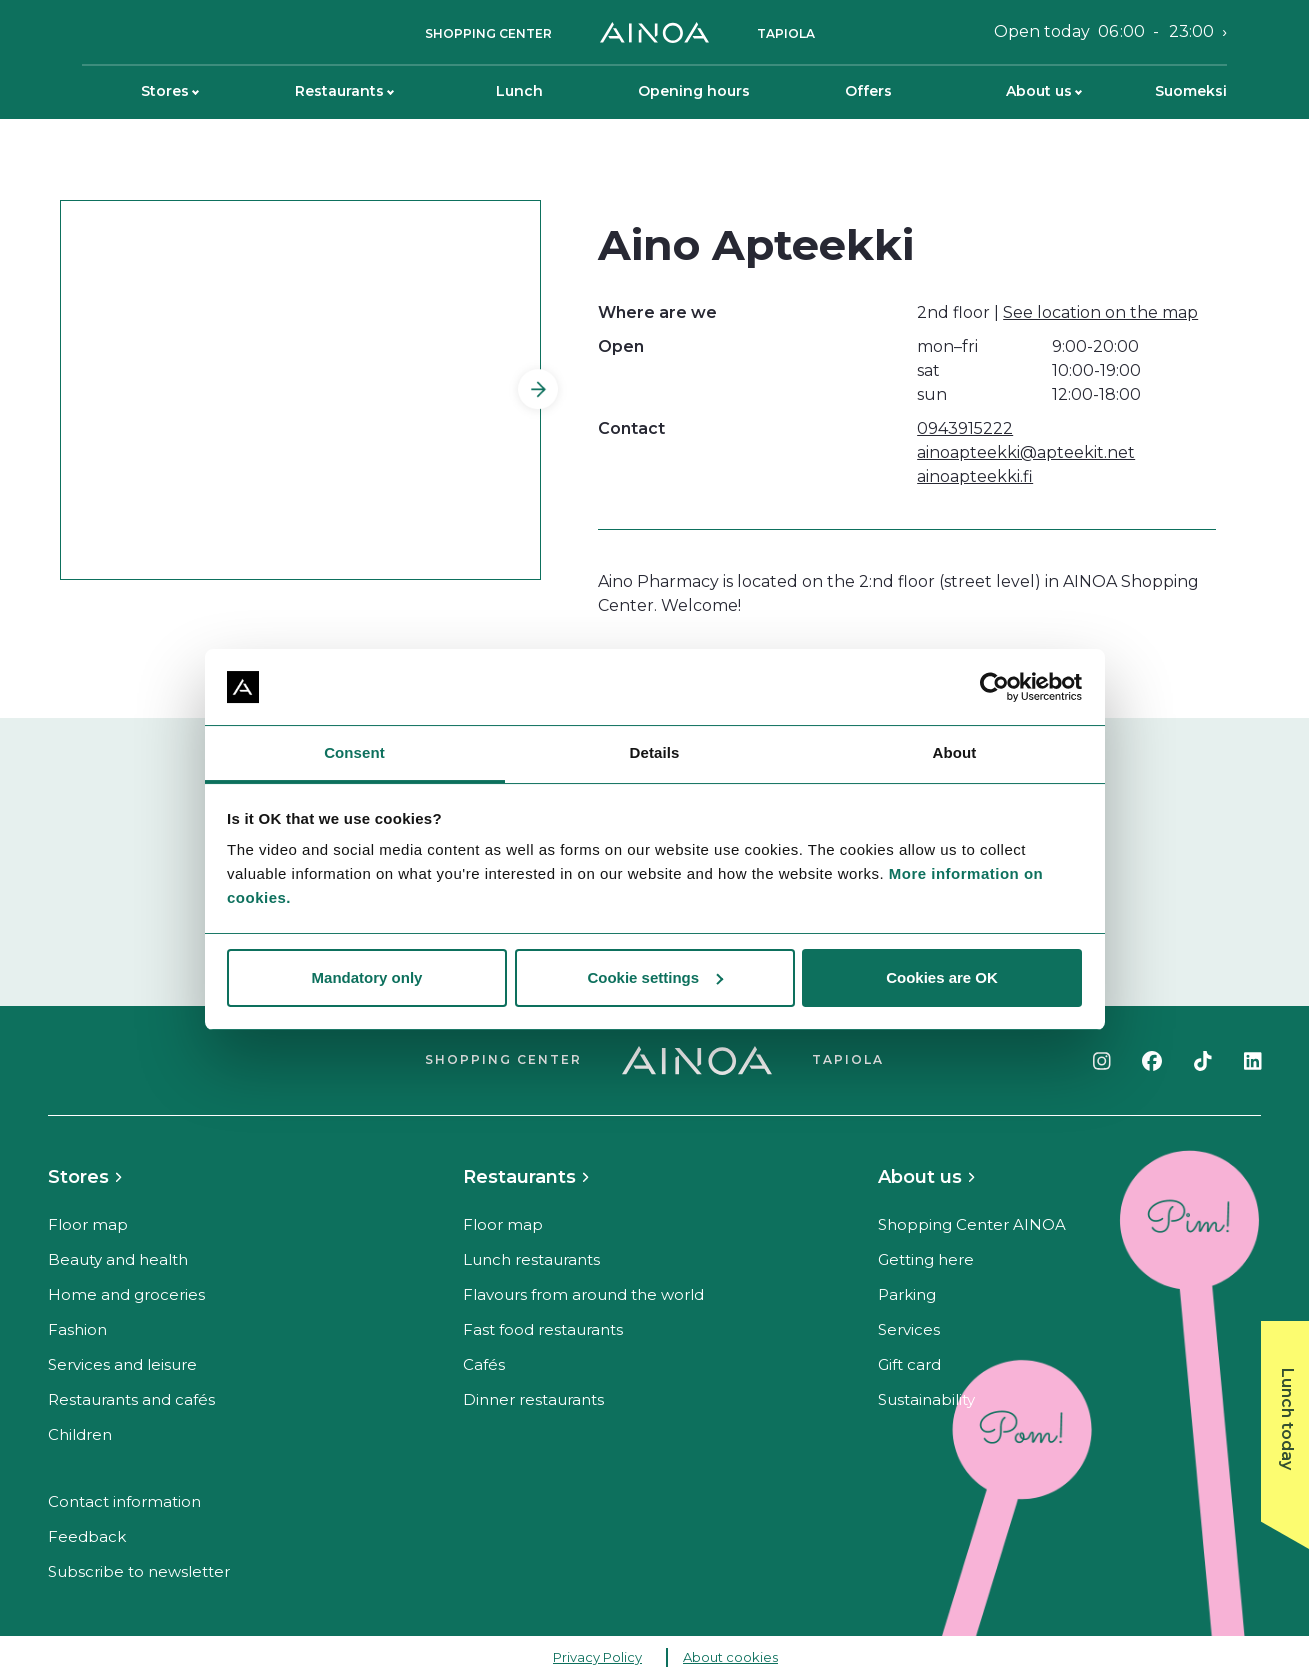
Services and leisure (122, 1364)
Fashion (77, 1329)
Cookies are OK (942, 977)
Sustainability (926, 1399)
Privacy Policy (597, 1657)
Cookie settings (655, 977)
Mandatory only (367, 977)
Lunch (519, 91)
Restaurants (344, 91)
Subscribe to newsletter (139, 1571)
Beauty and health (118, 1259)
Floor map (88, 1224)
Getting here (926, 1259)
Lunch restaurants (531, 1259)
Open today (1104, 32)
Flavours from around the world (583, 1294)
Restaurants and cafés (131, 1399)
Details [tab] (655, 752)
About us (1044, 91)
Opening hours (694, 91)
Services (909, 1329)
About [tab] (955, 752)
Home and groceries (126, 1294)
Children (80, 1434)
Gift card (909, 1364)
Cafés (484, 1364)
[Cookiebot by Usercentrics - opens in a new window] (994, 687)
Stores (170, 91)
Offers (868, 91)
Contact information (124, 1501)
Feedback (87, 1536)
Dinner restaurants (533, 1399)
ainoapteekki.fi (975, 476)
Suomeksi (1191, 91)
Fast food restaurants (543, 1329)
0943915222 (965, 428)
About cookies (730, 1657)
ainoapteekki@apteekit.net (1026, 452)
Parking (907, 1294)
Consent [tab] (354, 752)
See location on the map (1100, 312)
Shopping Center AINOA (972, 1224)
